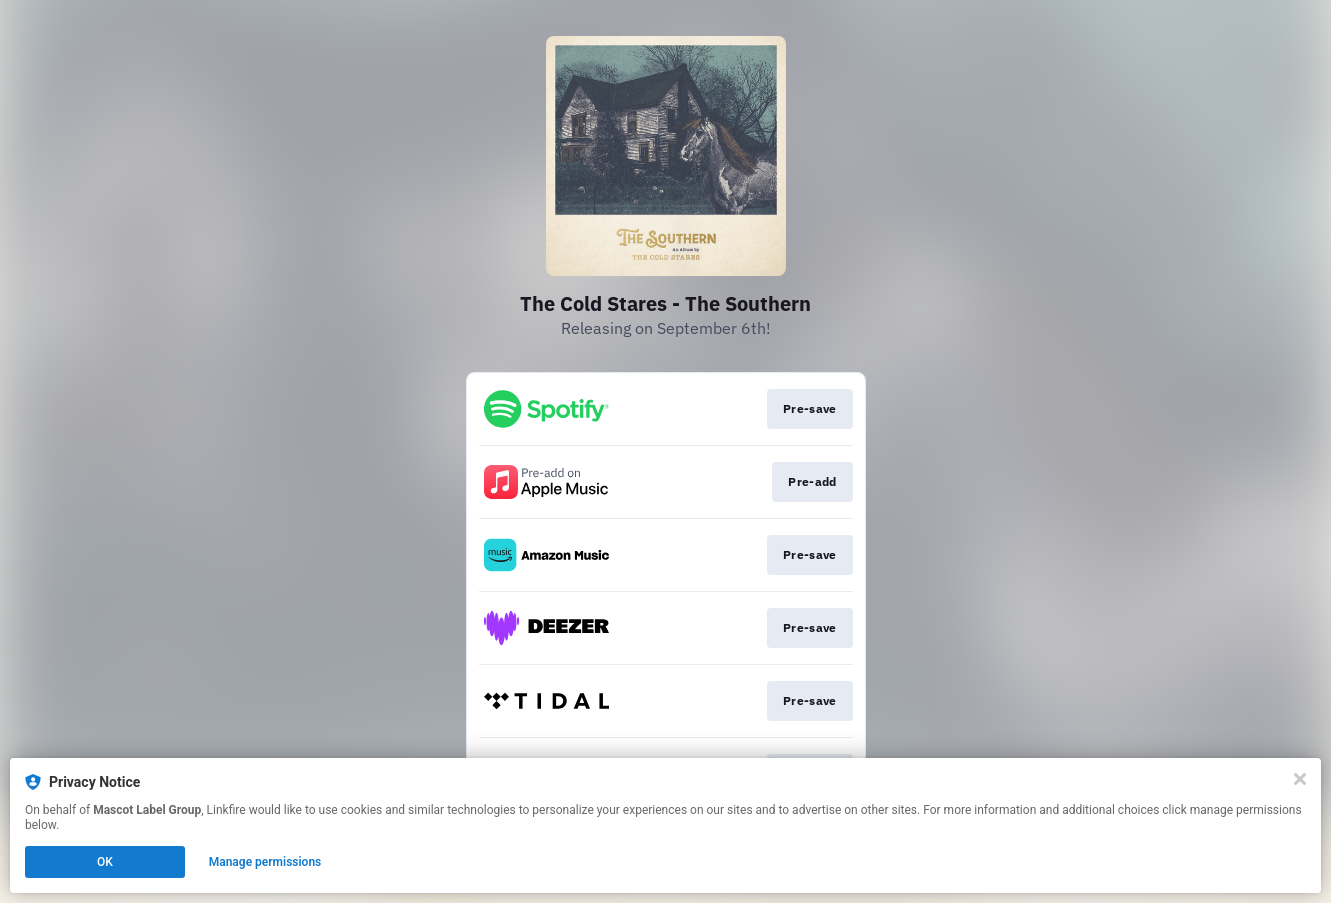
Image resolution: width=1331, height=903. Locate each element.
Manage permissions (265, 862)
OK (105, 862)
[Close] (1300, 779)
